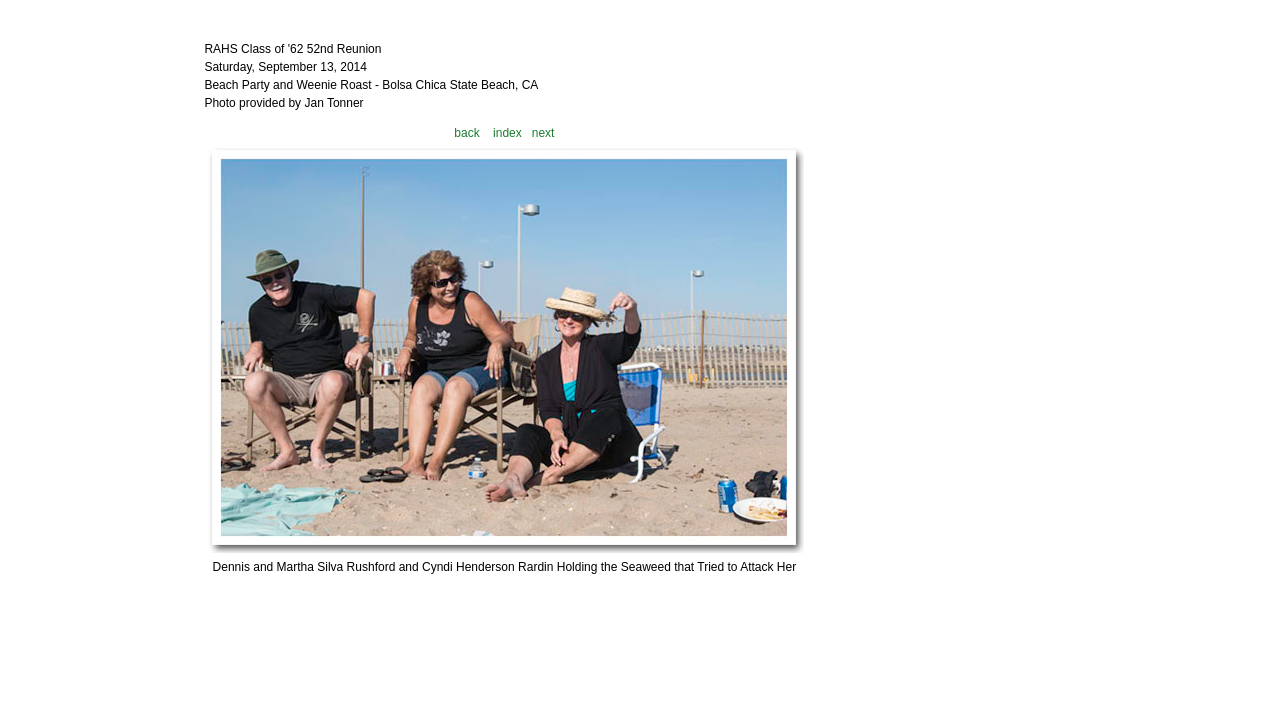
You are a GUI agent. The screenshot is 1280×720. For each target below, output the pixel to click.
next (543, 133)
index (507, 133)
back (466, 133)
